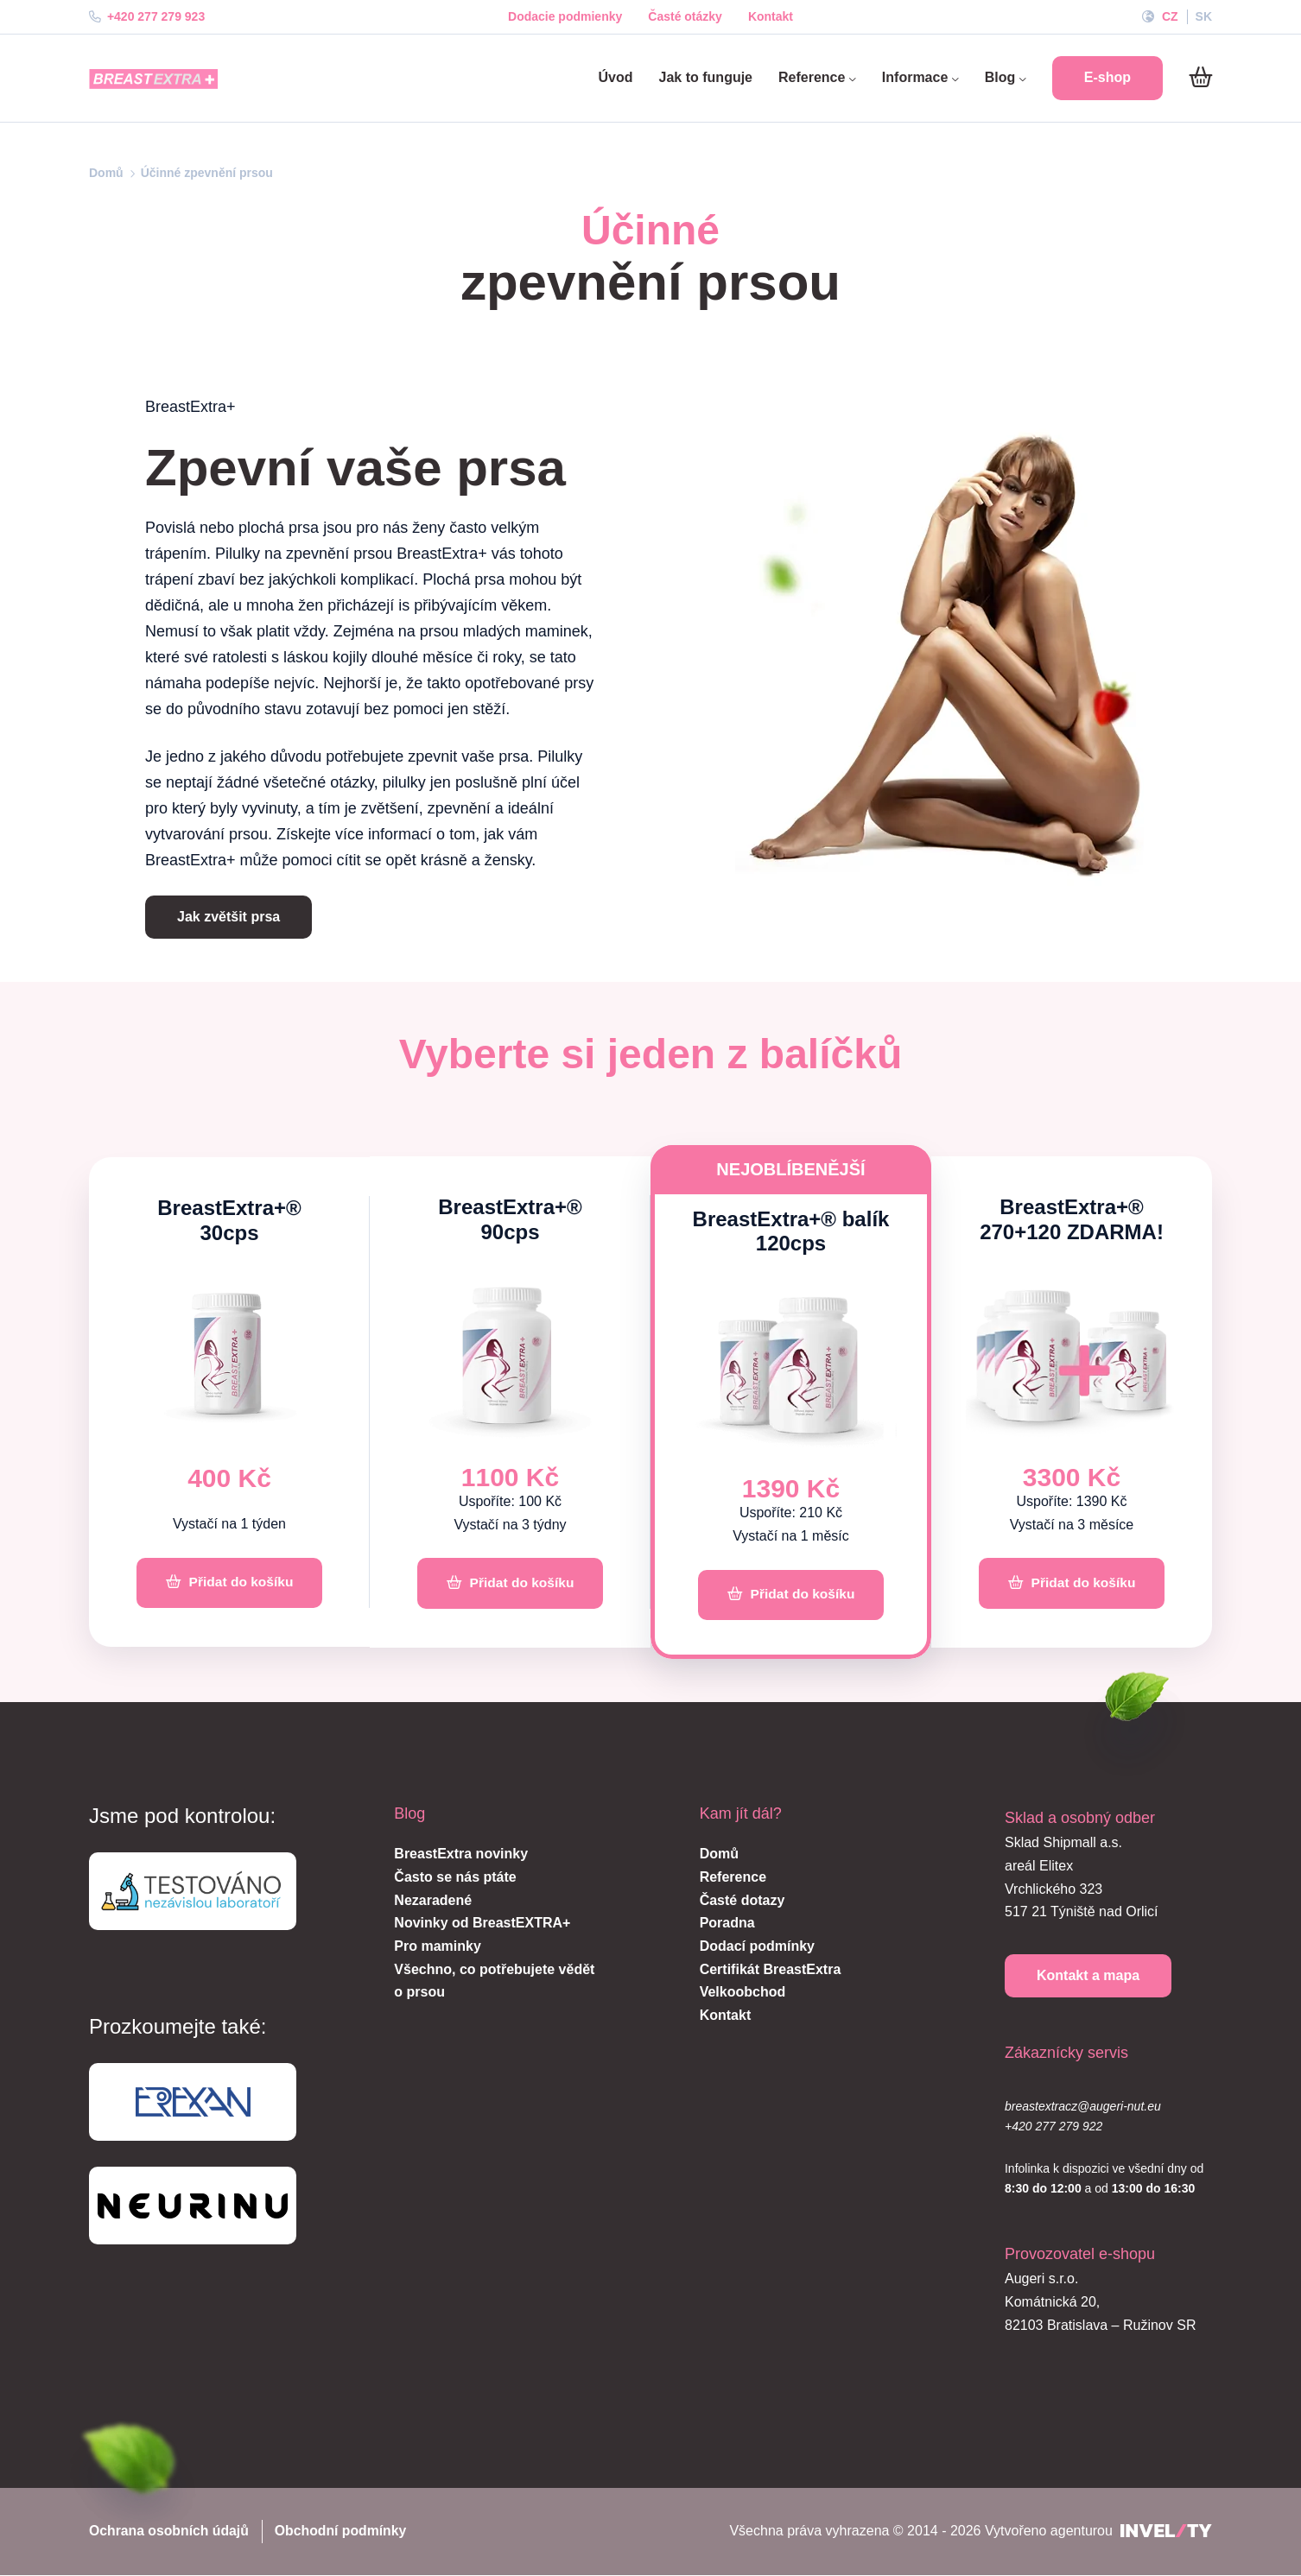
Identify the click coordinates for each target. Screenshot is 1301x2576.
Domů (106, 173)
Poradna (727, 1924)
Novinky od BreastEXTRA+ (482, 1924)
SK (1204, 16)
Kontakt (770, 16)
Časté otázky (685, 16)
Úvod (616, 77)
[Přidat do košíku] (229, 1584)
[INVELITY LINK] (1166, 2533)
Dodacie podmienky (565, 16)
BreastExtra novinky (461, 1855)
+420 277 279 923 (147, 16)
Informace (920, 77)
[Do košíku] (1200, 77)
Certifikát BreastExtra (770, 1970)
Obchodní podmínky (344, 2532)
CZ (1170, 16)
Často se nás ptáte (455, 1877)
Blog (1005, 77)
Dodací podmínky (757, 1947)
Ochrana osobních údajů (170, 2532)
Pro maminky (437, 1947)
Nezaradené (433, 1901)
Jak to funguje (705, 77)
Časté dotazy (742, 1901)
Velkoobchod (743, 1993)
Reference (817, 77)
